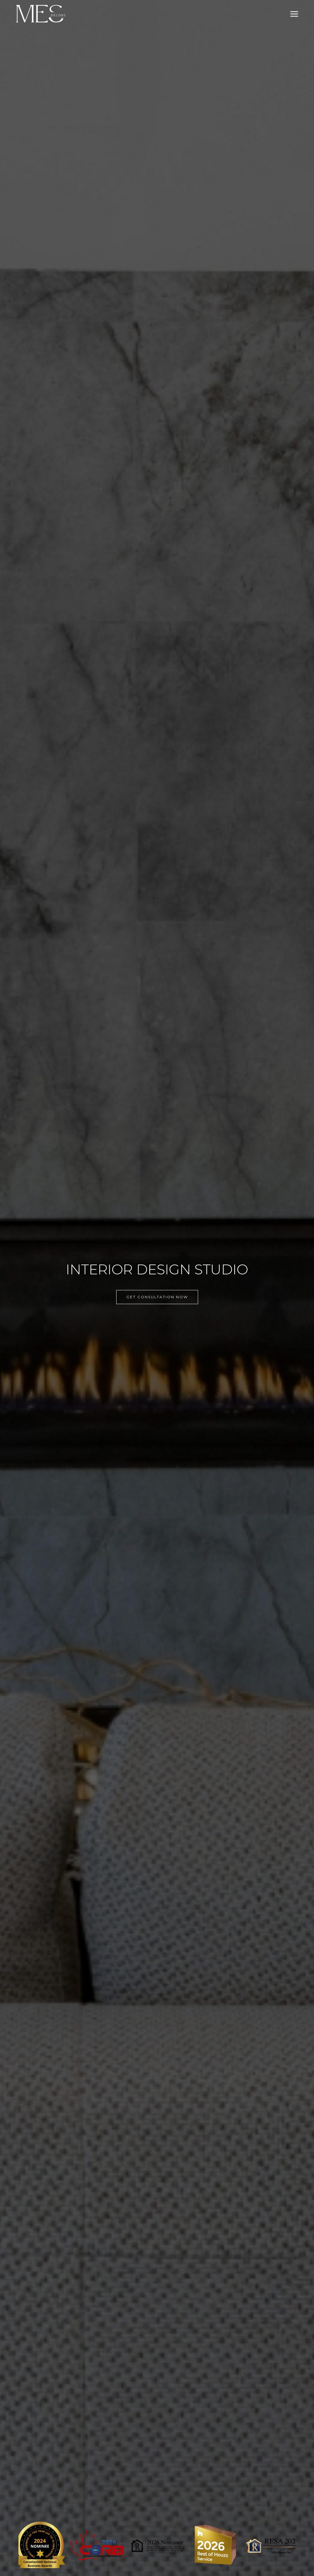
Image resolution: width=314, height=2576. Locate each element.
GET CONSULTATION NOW (157, 1297)
